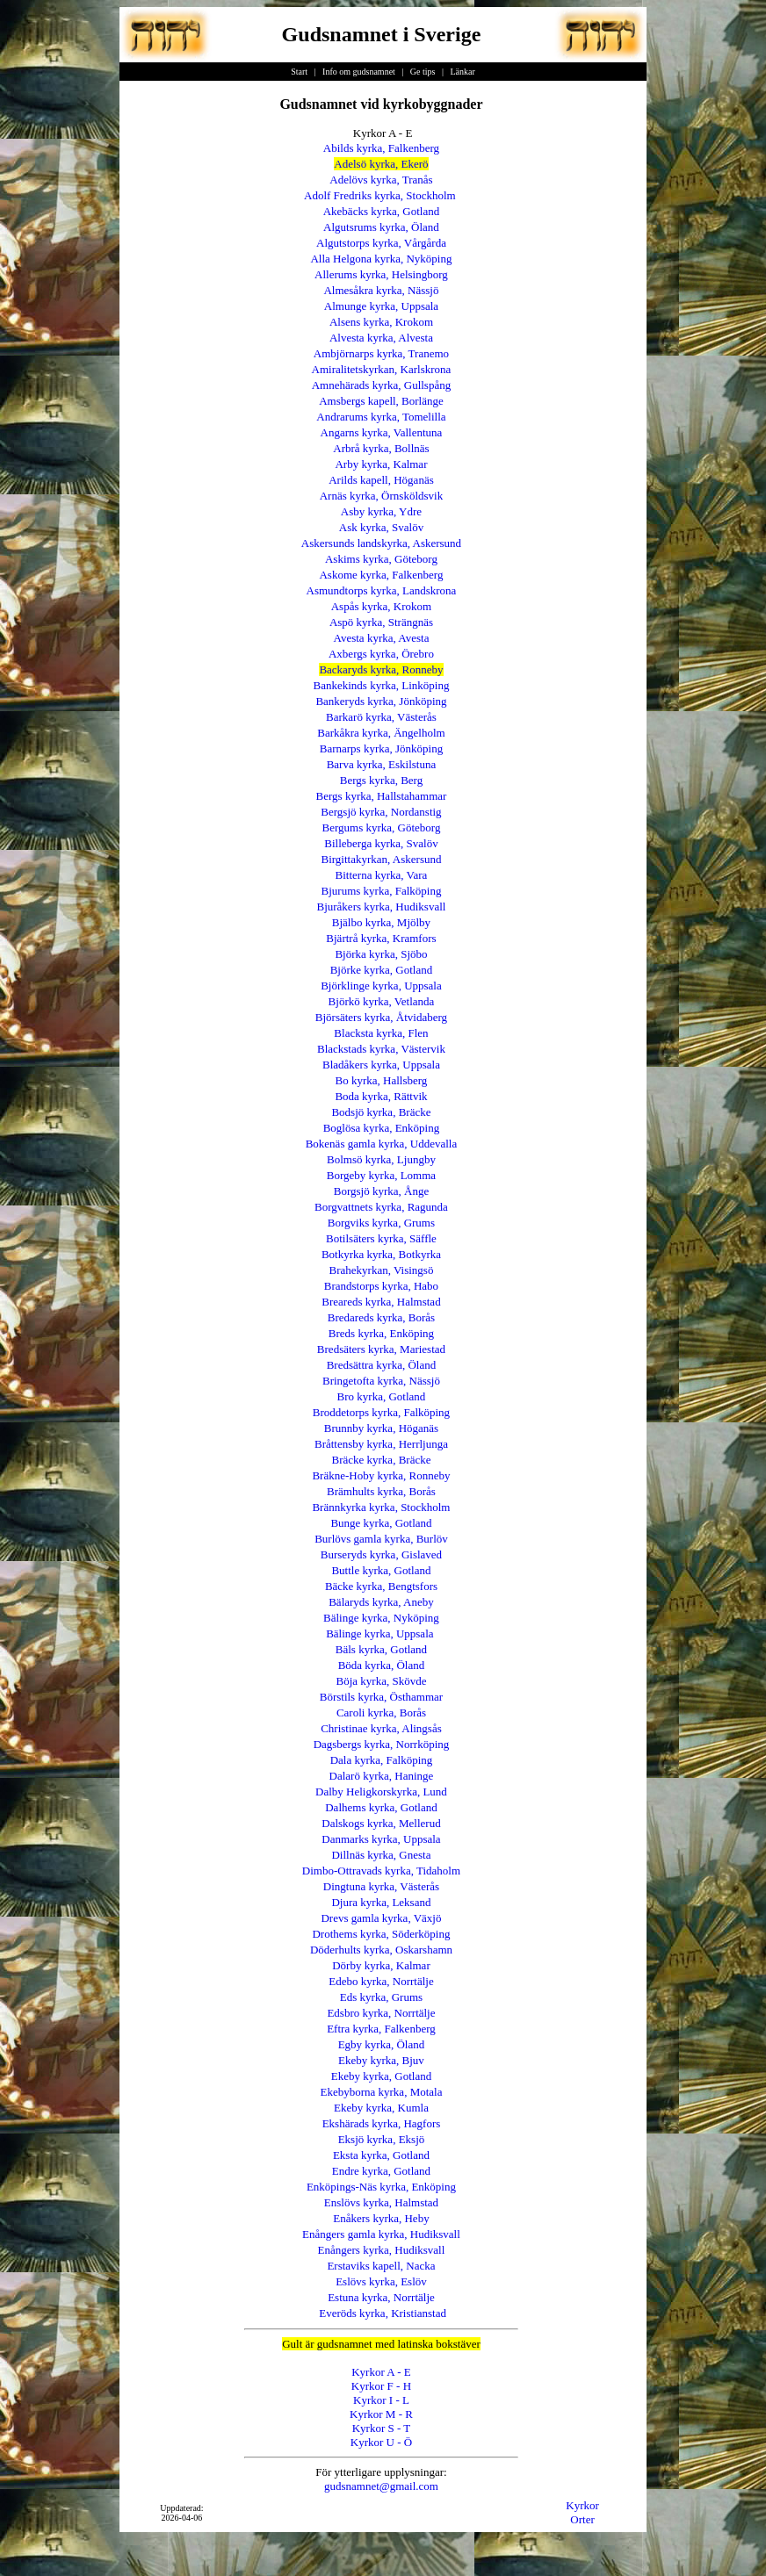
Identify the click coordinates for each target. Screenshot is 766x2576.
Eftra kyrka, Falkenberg (381, 2028)
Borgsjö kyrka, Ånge (381, 1191)
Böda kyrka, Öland (381, 1665)
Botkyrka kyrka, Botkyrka (381, 1254)
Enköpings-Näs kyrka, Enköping (381, 2186)
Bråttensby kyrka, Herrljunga (381, 1443)
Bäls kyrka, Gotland (381, 1649)
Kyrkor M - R (381, 2414)
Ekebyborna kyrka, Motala (381, 2091)
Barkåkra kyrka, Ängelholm (380, 732)
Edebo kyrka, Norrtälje (381, 1981)
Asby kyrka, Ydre (381, 511)
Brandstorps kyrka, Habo (381, 1285)
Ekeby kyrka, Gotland (381, 2076)
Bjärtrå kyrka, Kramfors (381, 938)
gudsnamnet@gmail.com (381, 2486)
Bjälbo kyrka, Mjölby (381, 922)
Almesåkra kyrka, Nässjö (380, 290)
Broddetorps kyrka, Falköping (381, 1412)
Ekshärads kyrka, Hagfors (381, 2123)
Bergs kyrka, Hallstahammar (381, 795)
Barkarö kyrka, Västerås (381, 716)
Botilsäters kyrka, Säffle (381, 1238)
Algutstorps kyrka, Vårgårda (381, 242)
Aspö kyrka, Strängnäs (381, 622)
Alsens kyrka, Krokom (381, 321)
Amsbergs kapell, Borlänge (381, 400)
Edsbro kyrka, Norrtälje (381, 2012)
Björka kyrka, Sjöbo (381, 954)
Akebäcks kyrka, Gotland (381, 211)
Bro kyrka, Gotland (381, 1396)
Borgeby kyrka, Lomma (381, 1175)
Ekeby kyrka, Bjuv (381, 2060)
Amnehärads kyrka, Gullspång (382, 385)
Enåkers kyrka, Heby (381, 2218)
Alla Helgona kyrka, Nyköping (381, 258)
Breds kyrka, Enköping (381, 1333)
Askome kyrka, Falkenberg (381, 574)
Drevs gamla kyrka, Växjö (381, 1918)
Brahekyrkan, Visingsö (381, 1270)
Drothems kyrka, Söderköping (381, 1933)
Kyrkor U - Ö (381, 2442)
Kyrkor (582, 2505)
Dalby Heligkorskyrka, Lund (381, 1791)
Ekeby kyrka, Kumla (381, 2107)
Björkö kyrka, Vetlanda (382, 1001)
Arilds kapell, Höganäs (381, 479)
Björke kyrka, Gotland (381, 969)
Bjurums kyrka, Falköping (382, 890)
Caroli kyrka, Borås (381, 1712)
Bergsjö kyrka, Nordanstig (381, 811)
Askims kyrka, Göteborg (381, 558)
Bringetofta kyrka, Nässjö (381, 1380)
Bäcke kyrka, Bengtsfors (381, 1586)
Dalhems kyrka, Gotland (381, 1807)
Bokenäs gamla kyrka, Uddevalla (382, 1143)
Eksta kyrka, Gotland (381, 2155)
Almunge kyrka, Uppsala (381, 306)
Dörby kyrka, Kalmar (381, 1965)
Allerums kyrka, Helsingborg (381, 274)
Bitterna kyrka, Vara (382, 874)
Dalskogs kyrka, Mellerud (381, 1823)
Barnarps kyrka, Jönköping (381, 748)
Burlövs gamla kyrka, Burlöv (381, 1538)
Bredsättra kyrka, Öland (382, 1364)
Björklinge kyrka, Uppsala (381, 985)
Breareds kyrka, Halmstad (381, 1301)
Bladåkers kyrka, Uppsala (381, 1064)
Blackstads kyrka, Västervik (381, 1048)
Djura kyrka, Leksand (380, 1902)
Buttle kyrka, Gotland (380, 1570)
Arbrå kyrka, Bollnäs (381, 448)
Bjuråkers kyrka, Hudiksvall (380, 906)
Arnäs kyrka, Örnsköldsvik (381, 495)
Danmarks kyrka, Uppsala (381, 1839)
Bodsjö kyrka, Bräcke (380, 1112)
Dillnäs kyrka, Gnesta (380, 1854)
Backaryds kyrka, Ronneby (381, 669)
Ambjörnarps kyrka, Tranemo (381, 353)
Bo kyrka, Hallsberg (382, 1080)
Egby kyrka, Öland (381, 2044)
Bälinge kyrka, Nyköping (381, 1617)
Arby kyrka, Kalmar (381, 464)
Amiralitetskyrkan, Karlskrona (382, 369)
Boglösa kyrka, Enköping (381, 1127)
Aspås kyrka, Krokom (381, 606)
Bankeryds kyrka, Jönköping (380, 701)
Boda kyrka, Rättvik (381, 1096)
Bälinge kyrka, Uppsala (379, 1633)
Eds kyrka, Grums (381, 1997)
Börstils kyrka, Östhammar (381, 1696)
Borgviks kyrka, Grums (381, 1222)
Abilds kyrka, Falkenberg (381, 148)
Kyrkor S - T (381, 2428)
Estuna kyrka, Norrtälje (381, 2297)
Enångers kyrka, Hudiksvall (381, 2249)
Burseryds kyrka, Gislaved (381, 1554)
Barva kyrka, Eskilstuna (382, 764)
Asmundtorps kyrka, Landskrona (382, 590)
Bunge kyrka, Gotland (380, 1522)
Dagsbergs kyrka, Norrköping (382, 1744)
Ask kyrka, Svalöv (381, 527)
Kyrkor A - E (381, 2371)
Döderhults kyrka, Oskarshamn (381, 1949)
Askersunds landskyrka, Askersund (381, 543)
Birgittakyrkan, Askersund (381, 859)
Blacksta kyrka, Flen (381, 1033)
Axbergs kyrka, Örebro (381, 653)
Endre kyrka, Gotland (381, 2170)
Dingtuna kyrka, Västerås (381, 1886)
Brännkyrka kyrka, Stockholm (381, 1507)
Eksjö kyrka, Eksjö (381, 2139)
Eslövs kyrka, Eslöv (381, 2281)
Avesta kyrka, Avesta (382, 637)
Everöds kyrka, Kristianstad (382, 2313)
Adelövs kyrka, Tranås (380, 179)
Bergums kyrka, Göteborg (381, 827)
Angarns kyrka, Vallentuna (382, 432)
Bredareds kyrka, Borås (381, 1317)
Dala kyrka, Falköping (381, 1760)
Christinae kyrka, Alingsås (381, 1728)
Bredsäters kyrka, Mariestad (381, 1349)
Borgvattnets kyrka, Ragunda (381, 1206)
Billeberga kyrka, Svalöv (380, 843)
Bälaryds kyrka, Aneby (381, 1601)
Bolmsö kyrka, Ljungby (381, 1159)
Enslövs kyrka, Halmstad (381, 2202)
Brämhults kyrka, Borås (381, 1491)
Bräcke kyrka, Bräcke (380, 1459)
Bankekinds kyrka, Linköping (382, 685)
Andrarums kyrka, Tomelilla (380, 416)
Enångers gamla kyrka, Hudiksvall (381, 2234)
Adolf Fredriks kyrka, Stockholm (380, 195)
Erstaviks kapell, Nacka (381, 2265)
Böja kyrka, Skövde (381, 1680)
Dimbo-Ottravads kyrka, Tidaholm (381, 1870)
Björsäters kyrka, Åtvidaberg (381, 1017)
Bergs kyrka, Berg (381, 780)
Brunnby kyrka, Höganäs (381, 1428)
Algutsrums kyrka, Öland (381, 227)
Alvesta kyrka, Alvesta (381, 337)
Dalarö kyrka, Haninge (381, 1775)
